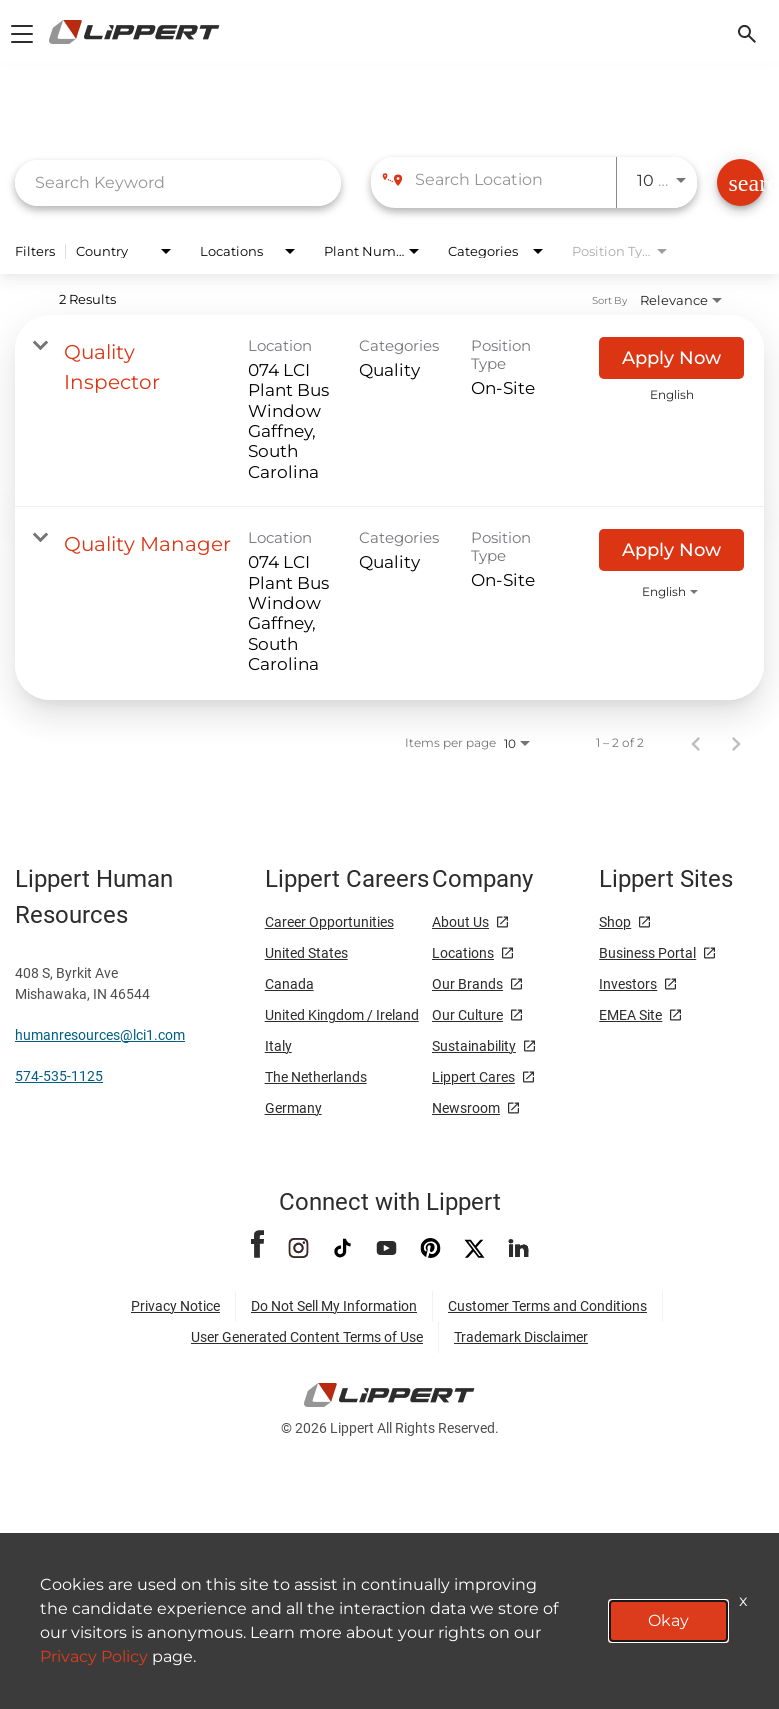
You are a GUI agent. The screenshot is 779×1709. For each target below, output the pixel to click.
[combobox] (178, 182)
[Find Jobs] (740, 182)
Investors (628, 984)
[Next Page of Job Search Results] (736, 743)
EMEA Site (630, 1015)
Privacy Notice (175, 1306)
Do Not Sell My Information (334, 1306)
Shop (615, 922)
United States (306, 953)
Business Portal (647, 953)
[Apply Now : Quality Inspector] (671, 358)
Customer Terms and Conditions (547, 1306)
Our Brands (467, 984)
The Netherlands (316, 1077)
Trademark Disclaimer (521, 1337)
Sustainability (474, 1046)
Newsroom (466, 1108)
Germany (293, 1108)
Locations (463, 953)
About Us (460, 922)
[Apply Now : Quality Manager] (671, 550)
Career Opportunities (329, 922)
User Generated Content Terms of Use (307, 1337)
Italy (278, 1046)
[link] (389, 411)
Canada (289, 984)
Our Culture (467, 1015)
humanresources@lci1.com (100, 1035)
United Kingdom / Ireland (342, 1015)
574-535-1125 (59, 1076)
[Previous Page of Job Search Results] (696, 743)
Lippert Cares (473, 1077)
